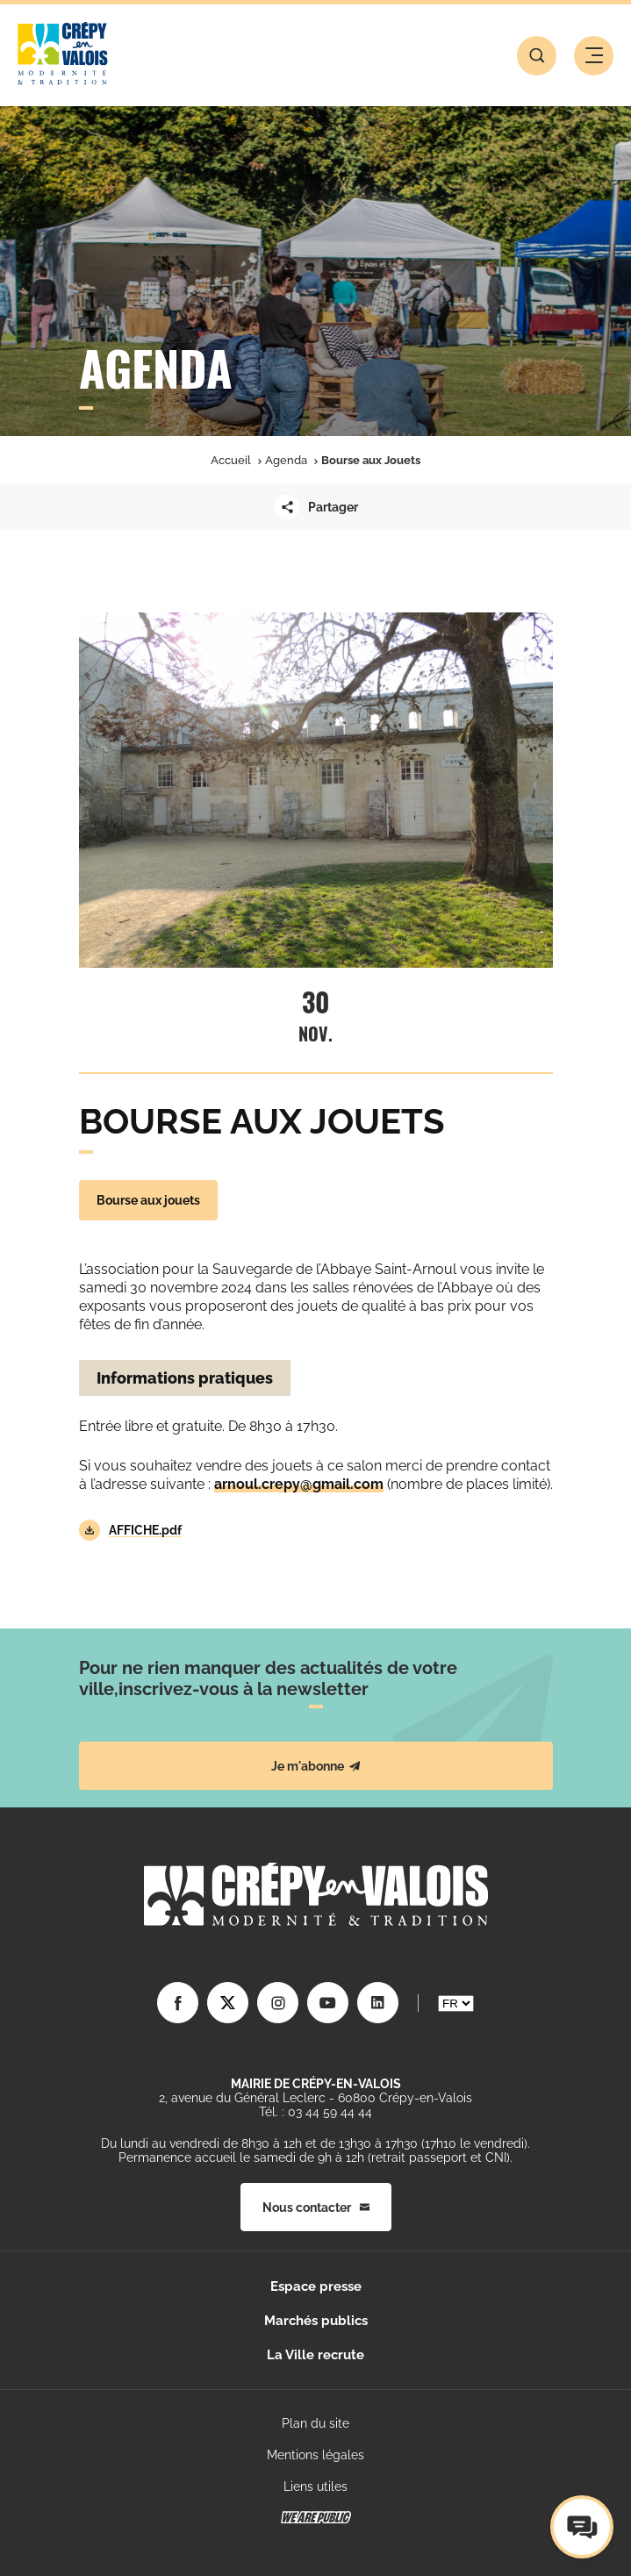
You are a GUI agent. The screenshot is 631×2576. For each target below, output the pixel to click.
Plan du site (315, 2423)
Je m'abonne (316, 1766)
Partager (315, 507)
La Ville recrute (315, 2355)
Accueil (231, 460)
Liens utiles (315, 2486)
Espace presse (316, 2286)
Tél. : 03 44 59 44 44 (315, 2112)
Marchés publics (316, 2321)
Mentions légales (315, 2455)
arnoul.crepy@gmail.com (299, 1484)
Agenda (286, 460)
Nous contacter (315, 2207)
